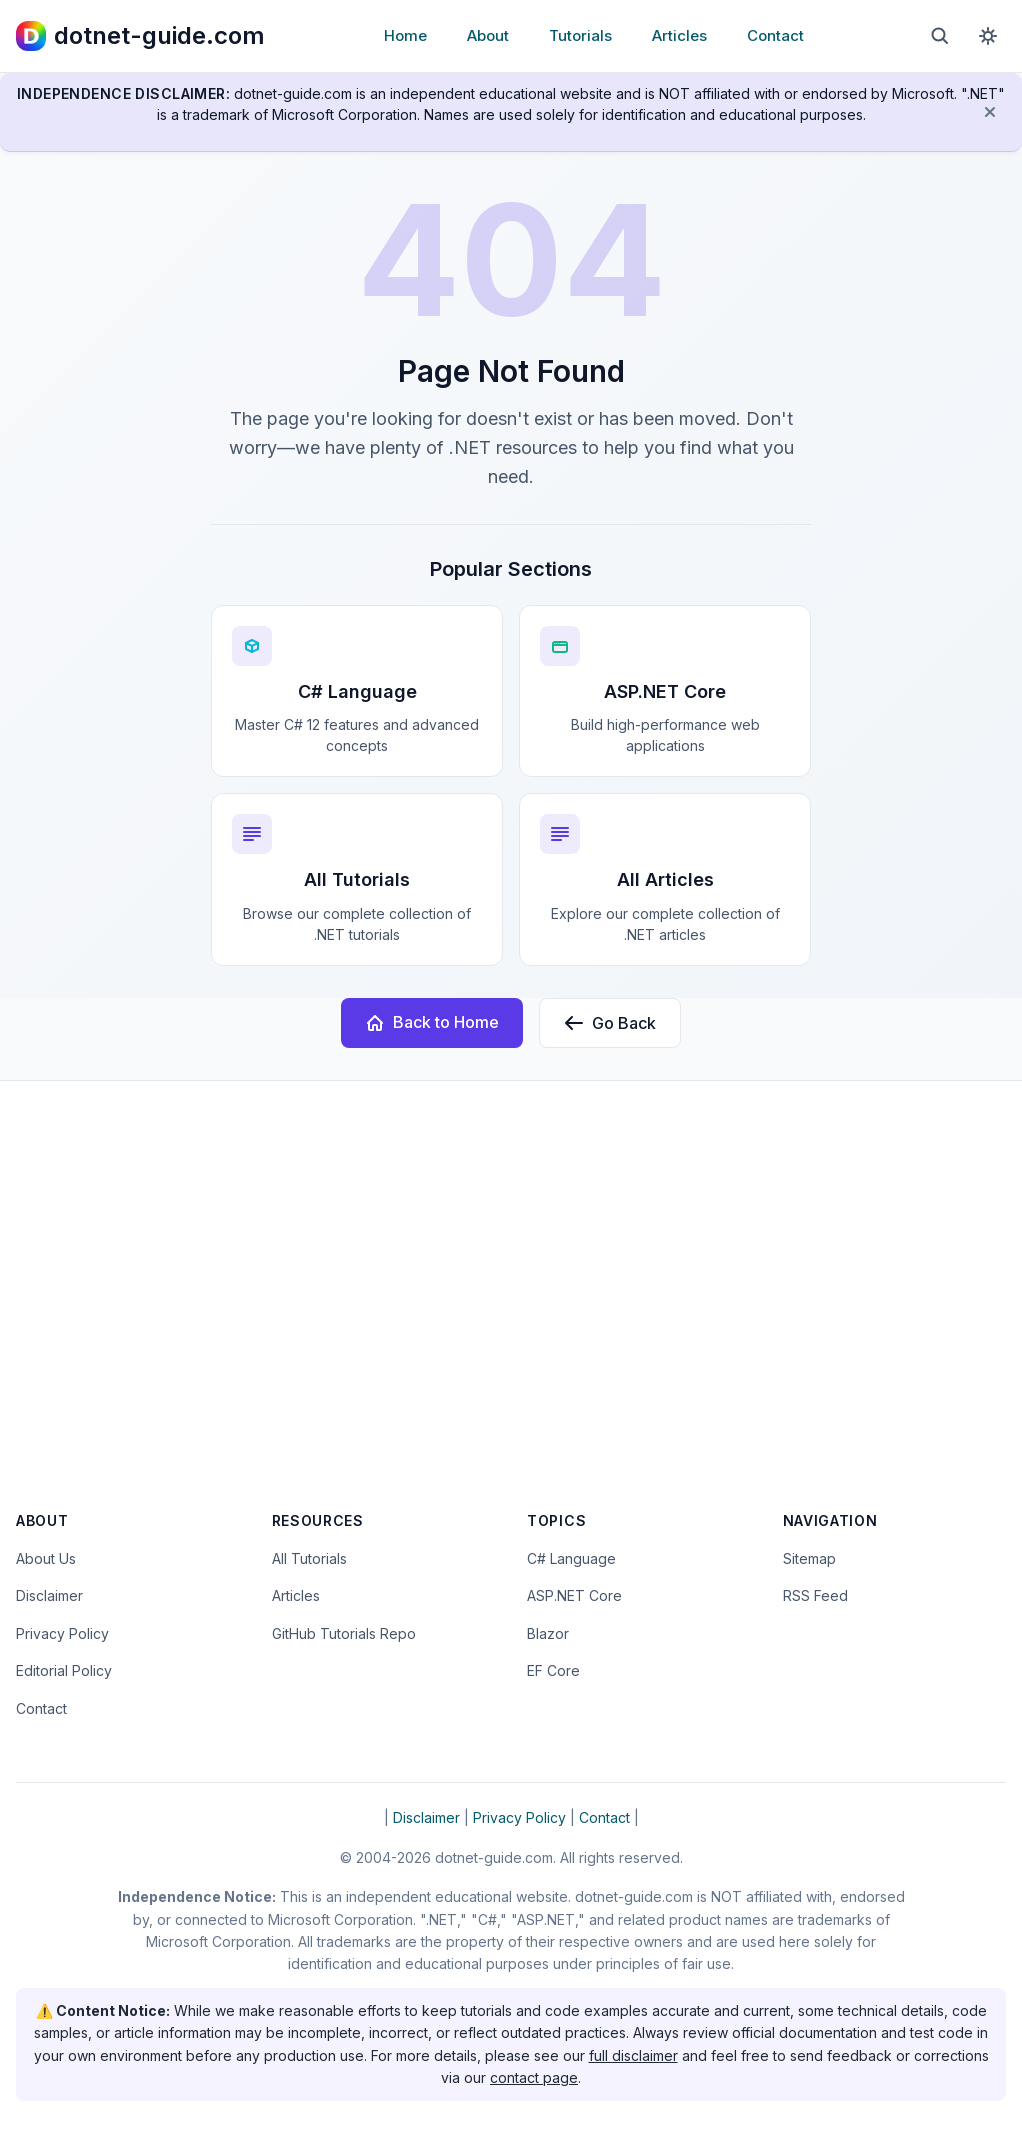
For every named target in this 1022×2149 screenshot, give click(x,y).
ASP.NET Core (574, 1595)
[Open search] (940, 36)
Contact (775, 35)
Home (405, 35)
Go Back (610, 1023)
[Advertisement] (511, 1309)
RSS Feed (815, 1595)
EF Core (553, 1670)
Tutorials (580, 35)
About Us (46, 1558)
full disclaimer (633, 2055)
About (488, 35)
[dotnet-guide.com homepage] (140, 36)
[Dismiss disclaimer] (990, 112)
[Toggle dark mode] (988, 36)
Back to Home (432, 1022)
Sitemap (809, 1558)
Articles (679, 35)
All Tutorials (309, 1558)
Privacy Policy (62, 1633)
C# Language (571, 1558)
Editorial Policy (64, 1670)
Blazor (548, 1633)
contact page (534, 2077)
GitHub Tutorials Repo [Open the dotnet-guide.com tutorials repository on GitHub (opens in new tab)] (344, 1633)
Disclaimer (49, 1595)
